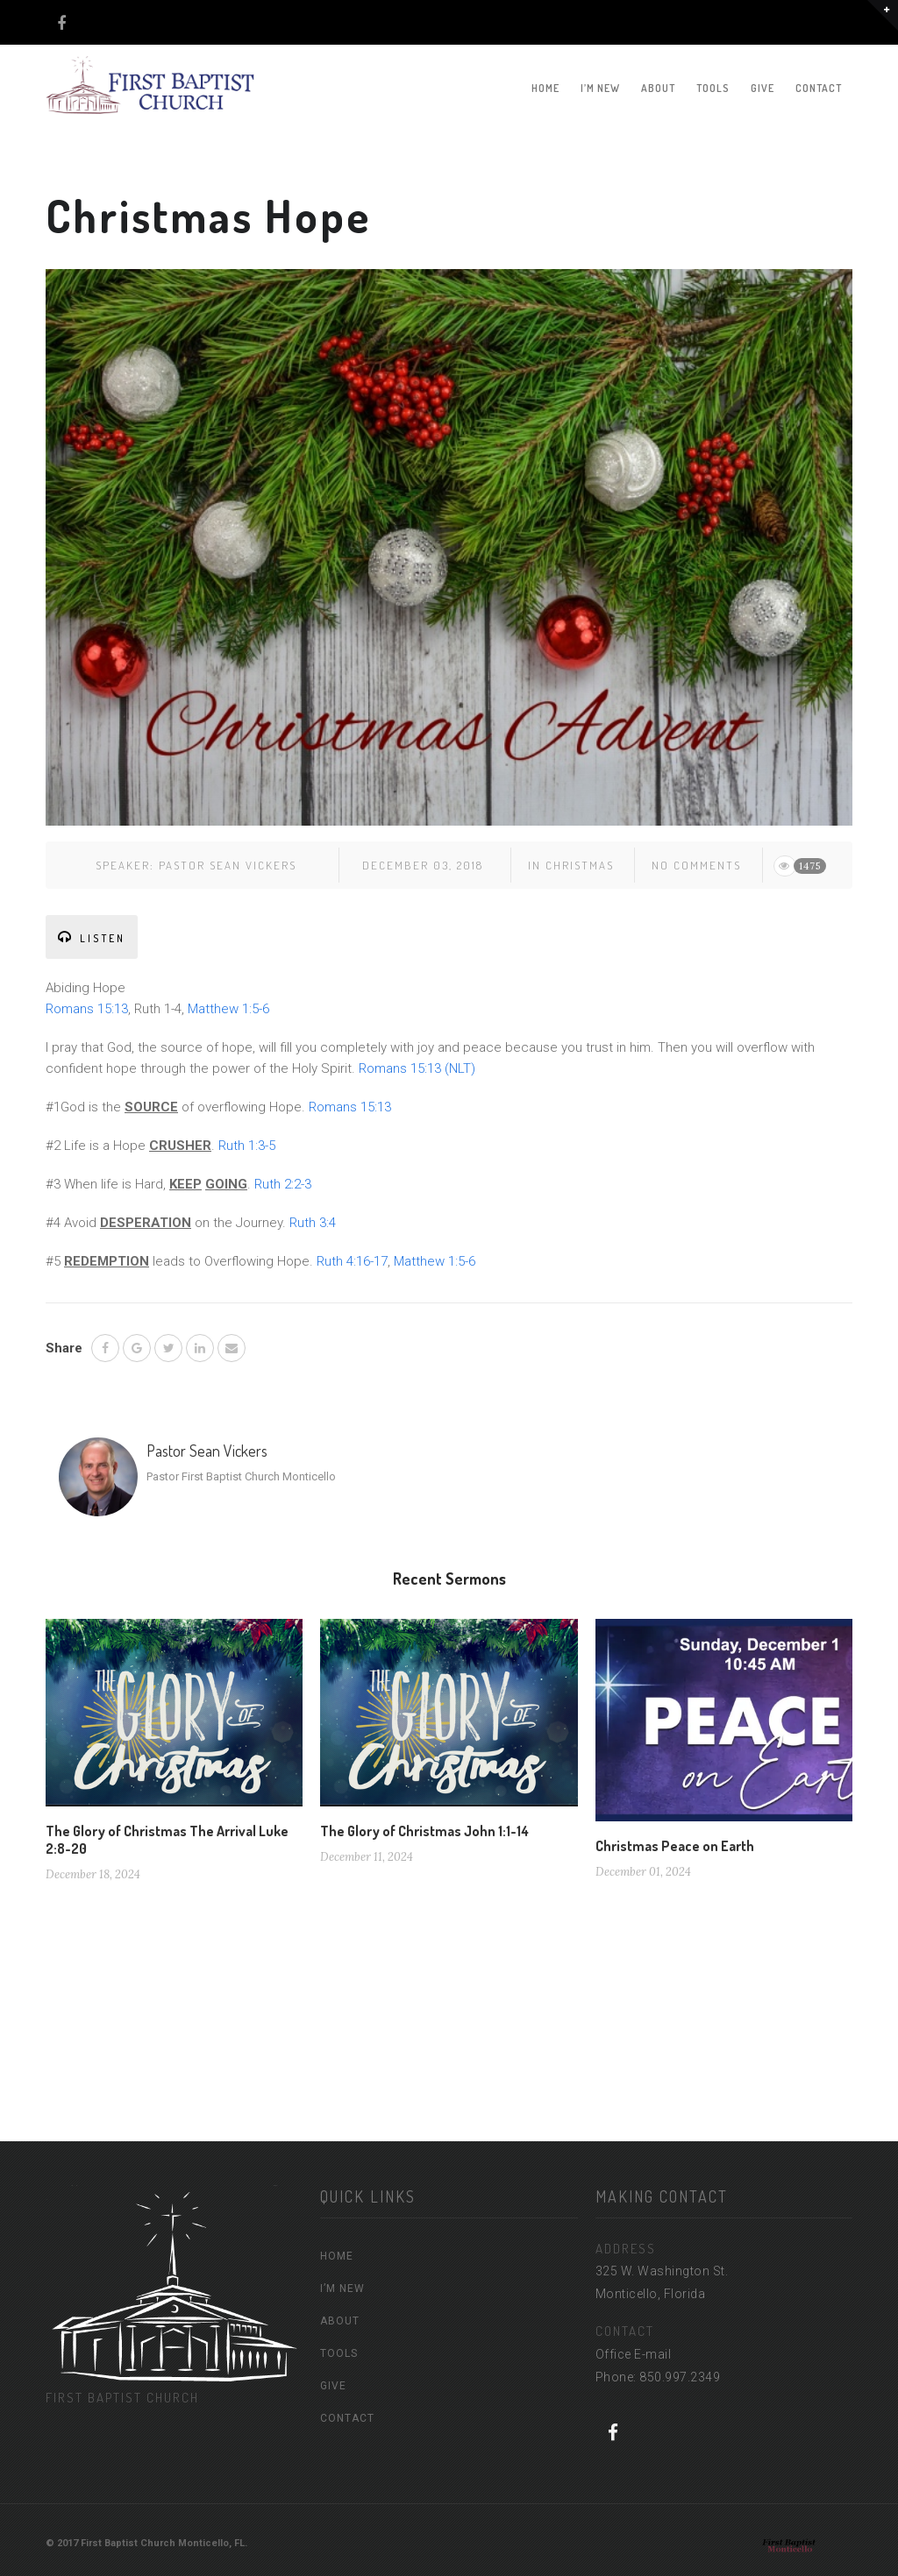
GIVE (762, 88)
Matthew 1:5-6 (228, 1009)
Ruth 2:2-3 (282, 1184)
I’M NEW (600, 88)
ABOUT (658, 88)
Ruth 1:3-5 (246, 1145)
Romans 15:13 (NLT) (417, 1068)
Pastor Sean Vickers (227, 865)
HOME (545, 88)
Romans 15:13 (87, 1009)
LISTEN (91, 937)
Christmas (579, 865)
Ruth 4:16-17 (352, 1261)
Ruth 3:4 (312, 1223)
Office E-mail (633, 2354)
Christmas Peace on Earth (674, 1846)
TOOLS (713, 88)
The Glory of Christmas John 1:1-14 (424, 1831)
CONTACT (818, 88)
